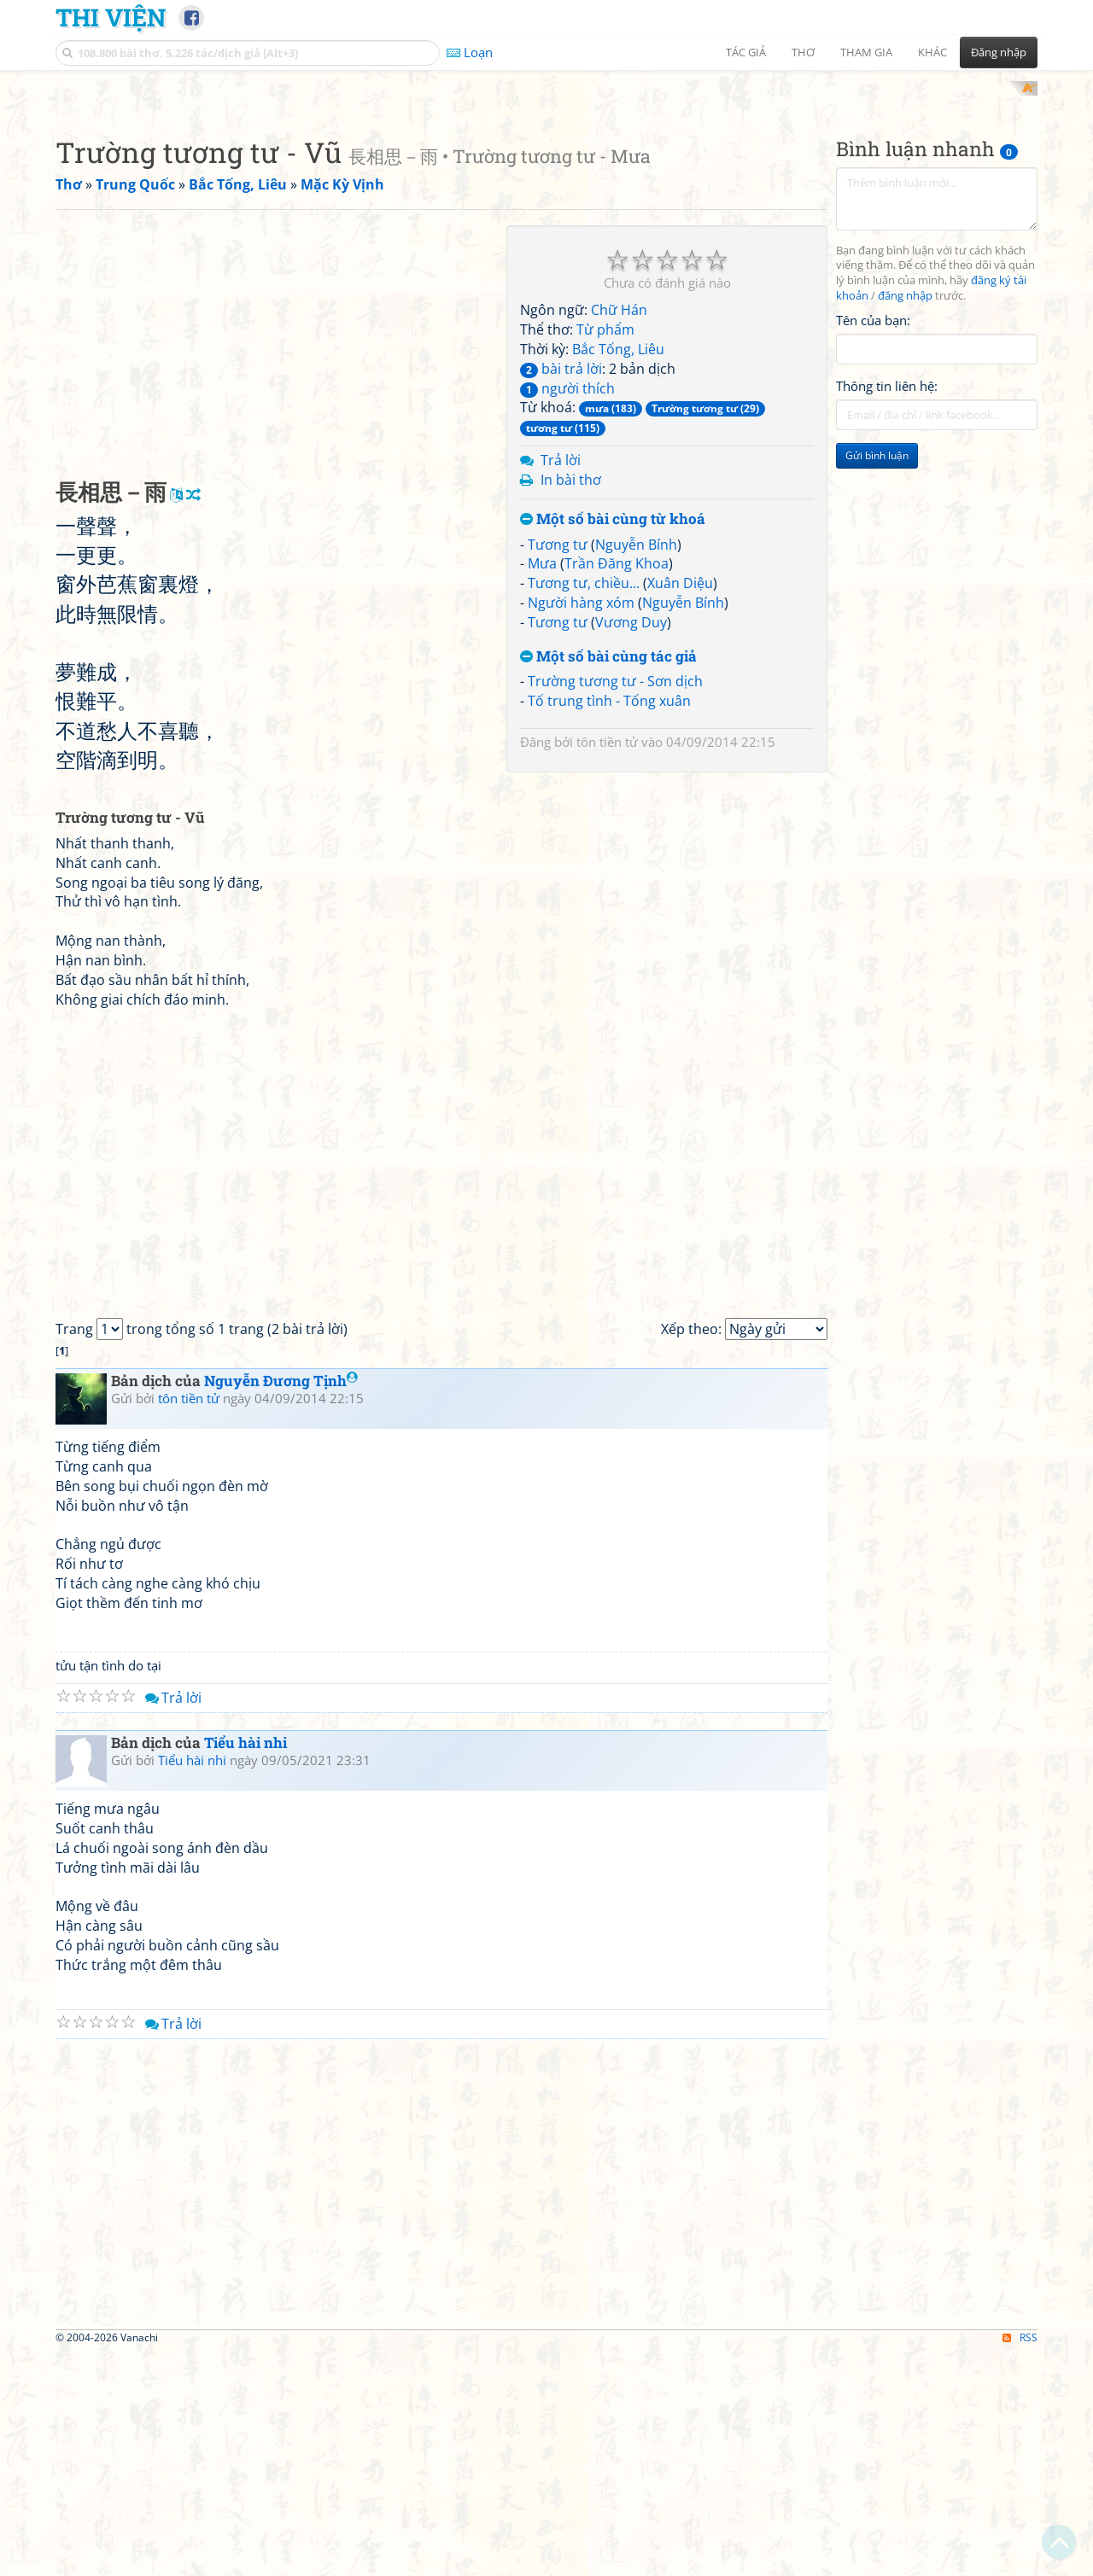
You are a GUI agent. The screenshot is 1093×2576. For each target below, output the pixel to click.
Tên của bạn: (873, 542)
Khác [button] (932, 52)
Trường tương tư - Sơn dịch (615, 904)
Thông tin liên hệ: (887, 609)
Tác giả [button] (746, 52)
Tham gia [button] (866, 52)
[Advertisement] (546, 200)
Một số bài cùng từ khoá (612, 742)
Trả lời (561, 683)
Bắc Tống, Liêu (618, 571)
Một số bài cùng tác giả (608, 879)
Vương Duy (631, 845)
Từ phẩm (605, 553)
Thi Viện (111, 17)
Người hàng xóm (581, 826)
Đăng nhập (998, 52)
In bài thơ (571, 702)
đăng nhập (905, 519)
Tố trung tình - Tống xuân (609, 924)
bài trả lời (561, 591)
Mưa (542, 787)
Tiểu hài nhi (245, 1966)
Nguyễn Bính (636, 767)
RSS (1019, 2560)
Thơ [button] (803, 52)
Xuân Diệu (680, 806)
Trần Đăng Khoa (616, 787)
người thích (567, 611)
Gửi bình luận (877, 679)
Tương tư (557, 767)
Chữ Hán (619, 533)
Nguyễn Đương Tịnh (281, 1604)
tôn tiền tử (607, 965)
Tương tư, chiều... (584, 806)
